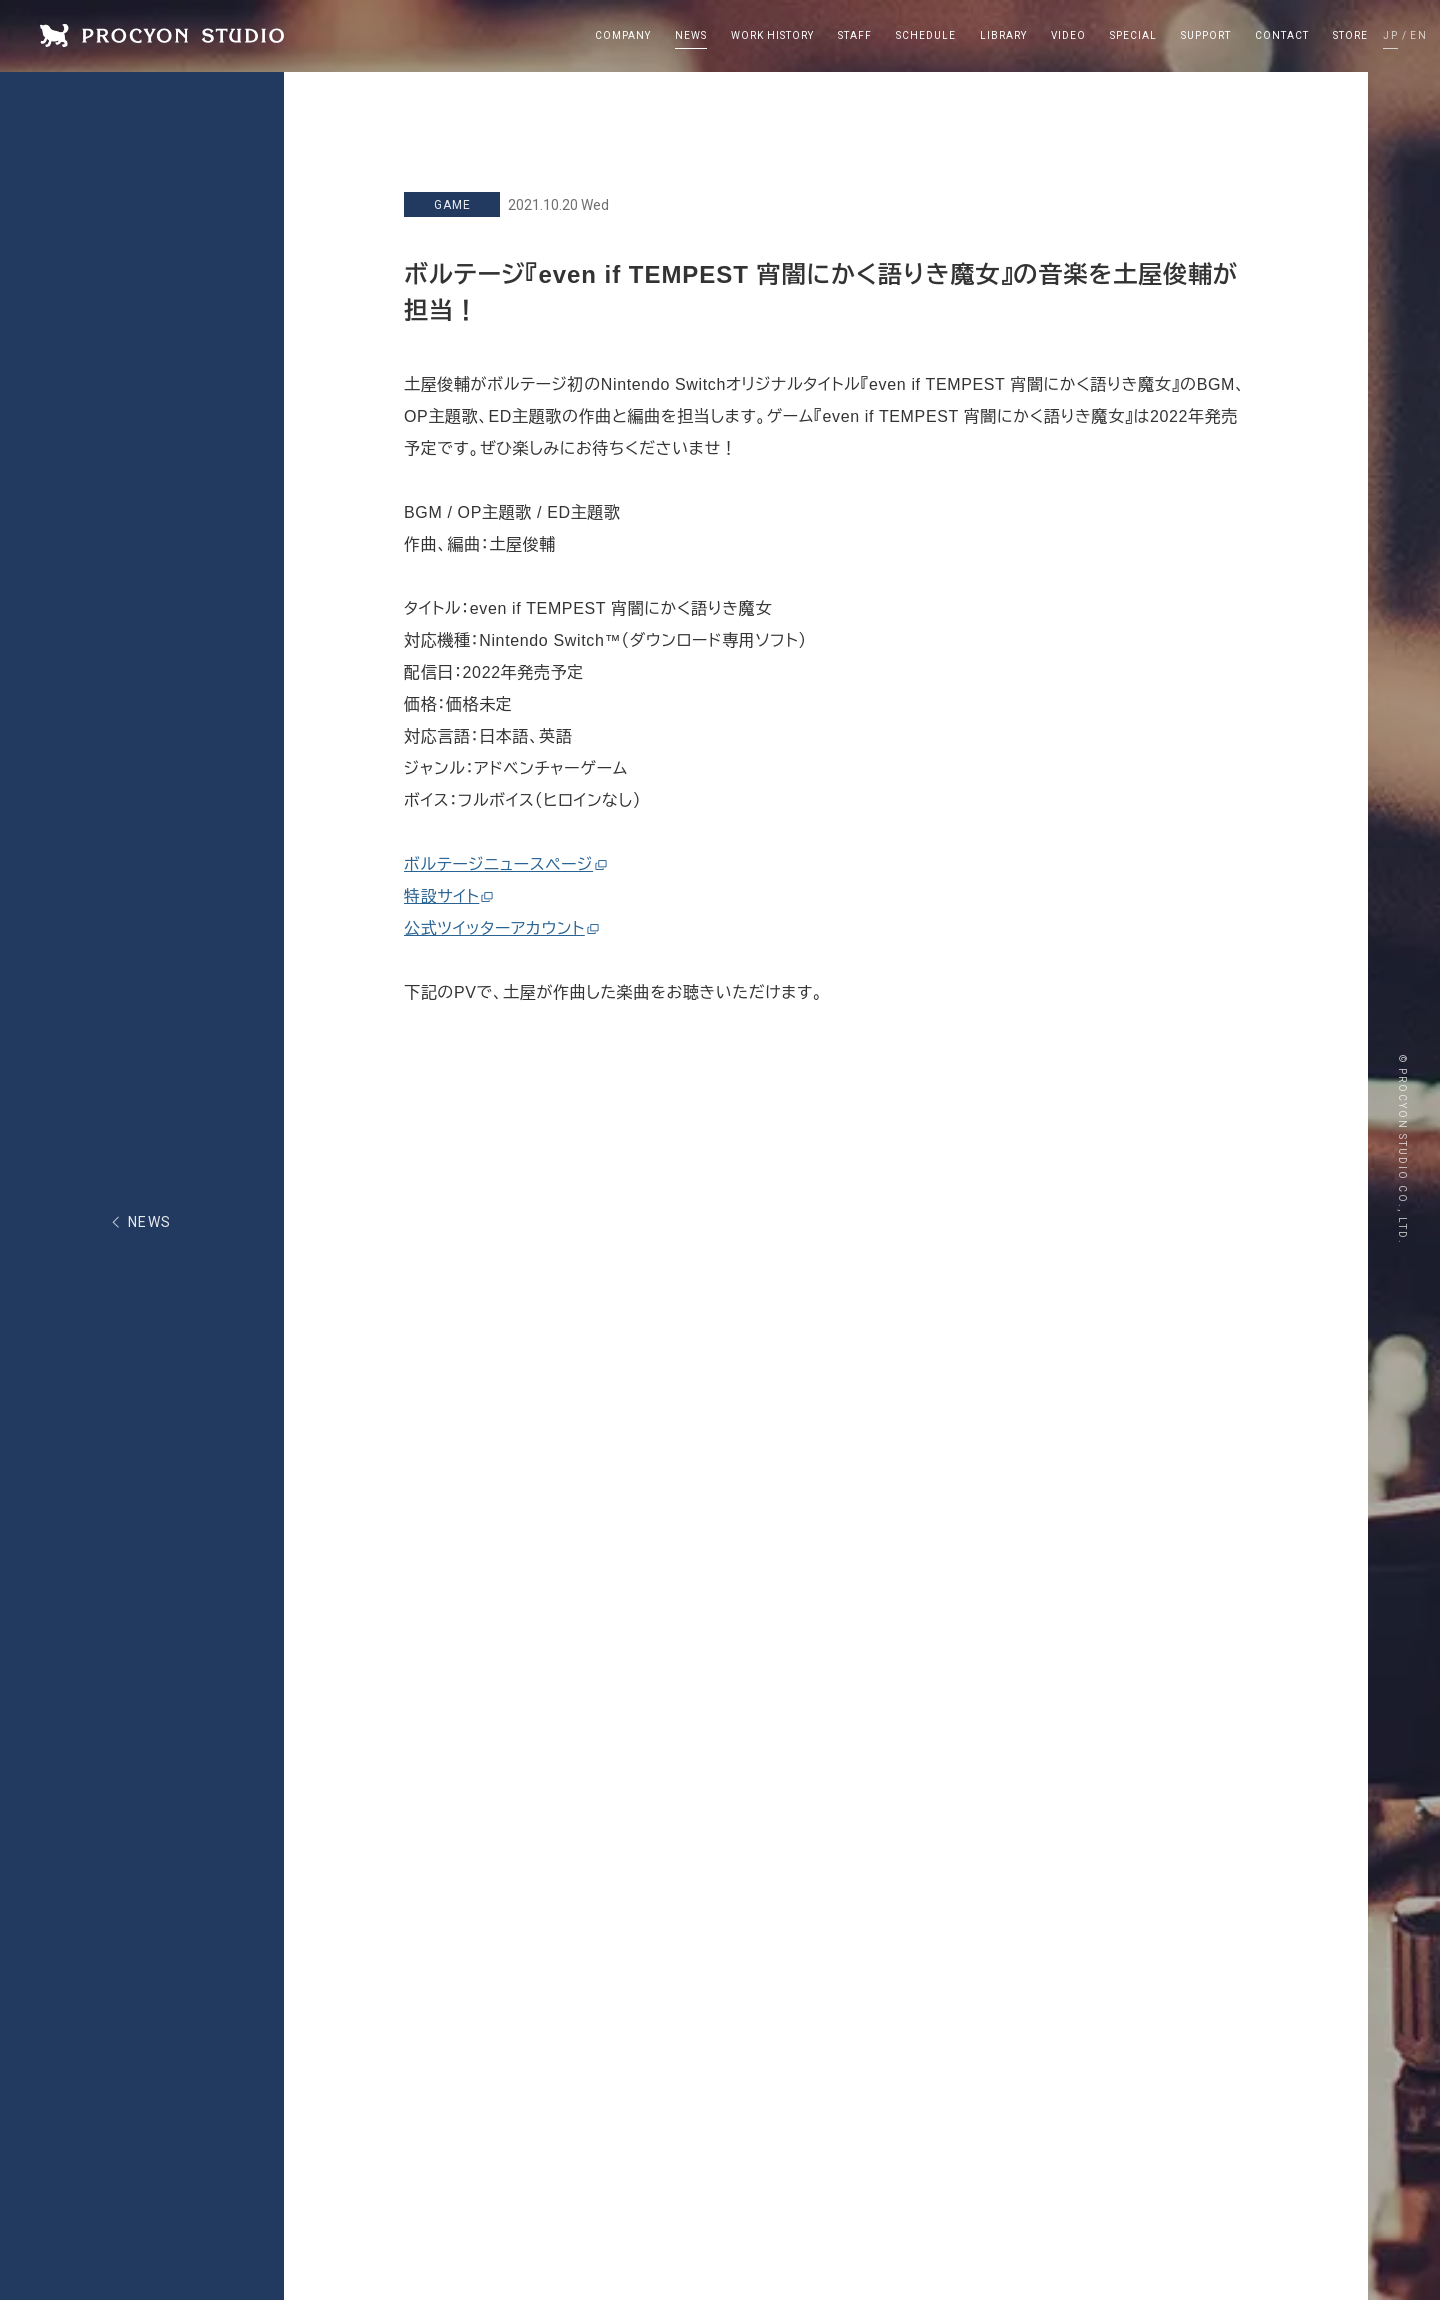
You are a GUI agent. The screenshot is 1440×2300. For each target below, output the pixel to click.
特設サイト (448, 896)
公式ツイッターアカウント (501, 928)
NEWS (150, 1222)
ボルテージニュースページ (505, 864)
